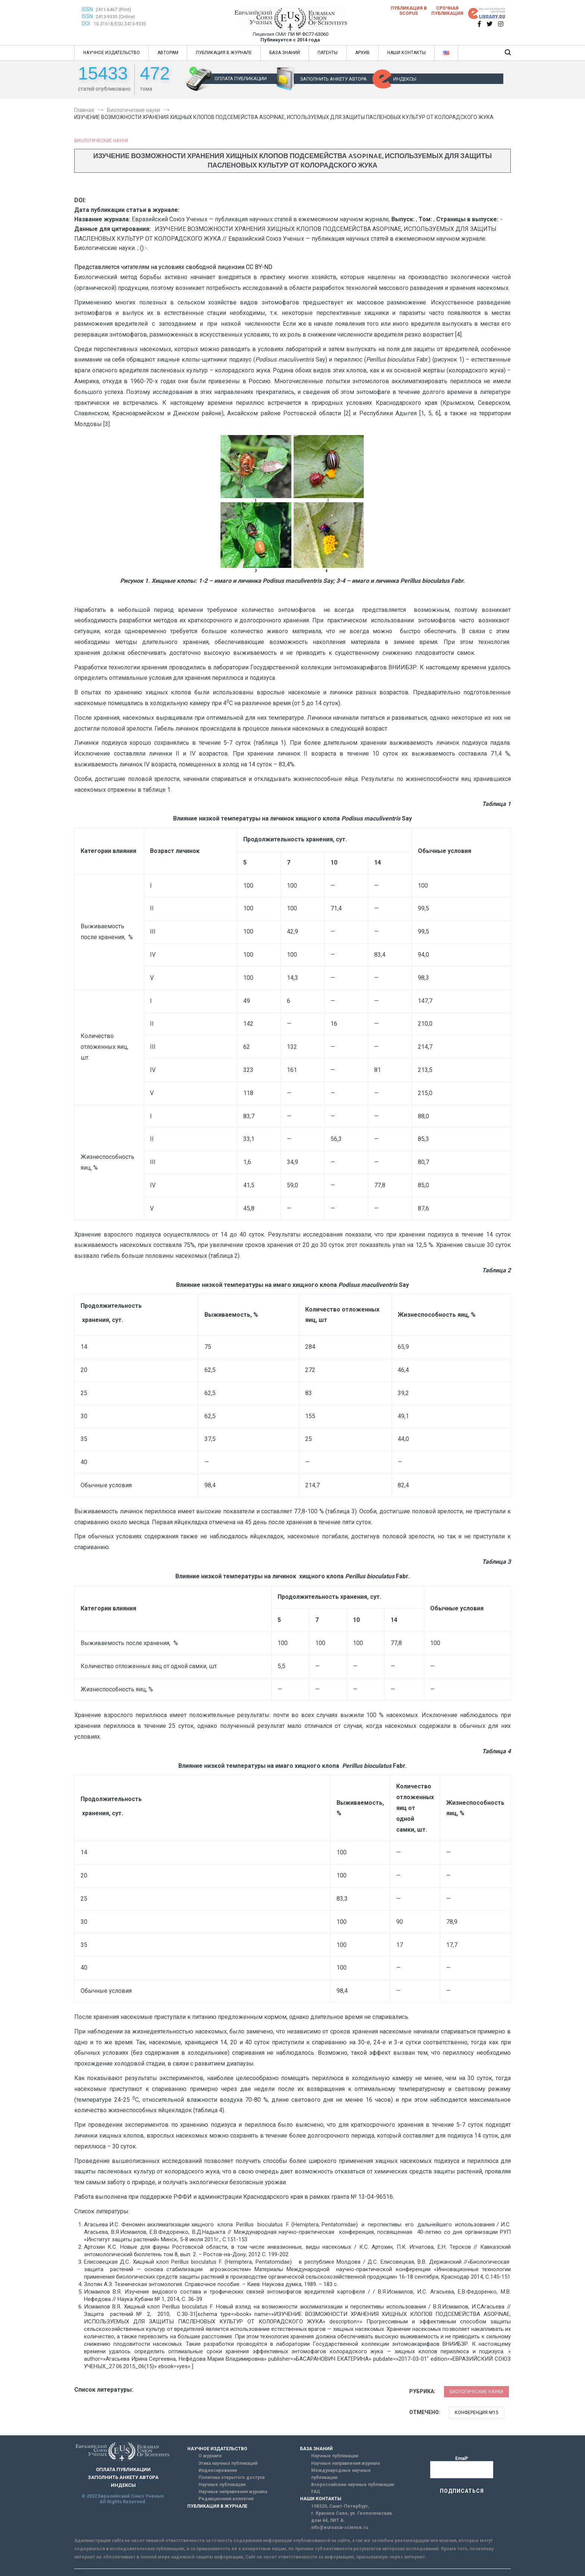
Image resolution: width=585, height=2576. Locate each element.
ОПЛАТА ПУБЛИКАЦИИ (241, 78)
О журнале (210, 2455)
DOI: (87, 23)
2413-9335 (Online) (115, 16)
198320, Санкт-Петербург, (340, 2506)
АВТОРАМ (167, 52)
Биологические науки (101, 140)
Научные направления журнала (232, 2491)
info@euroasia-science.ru (339, 2527)
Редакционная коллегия (225, 2498)
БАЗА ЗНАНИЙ (284, 52)
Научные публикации (221, 2484)
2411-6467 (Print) (113, 9)
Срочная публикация (447, 11)
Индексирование (217, 2470)
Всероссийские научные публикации (352, 2484)
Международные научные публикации (341, 2474)
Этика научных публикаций (227, 2463)
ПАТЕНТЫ (327, 52)
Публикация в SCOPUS (409, 11)
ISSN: (88, 9)
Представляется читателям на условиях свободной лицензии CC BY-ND (173, 267)
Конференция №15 (476, 2412)
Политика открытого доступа (231, 2477)
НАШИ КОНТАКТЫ (406, 52)
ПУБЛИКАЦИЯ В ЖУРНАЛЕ (224, 52)
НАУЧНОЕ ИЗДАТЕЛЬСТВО (111, 52)
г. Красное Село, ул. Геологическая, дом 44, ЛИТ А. (351, 2517)
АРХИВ (362, 52)
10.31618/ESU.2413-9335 (120, 23)
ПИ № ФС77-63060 (308, 34)
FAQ (315, 2491)
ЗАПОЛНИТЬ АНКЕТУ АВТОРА (333, 79)
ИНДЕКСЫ (404, 79)
